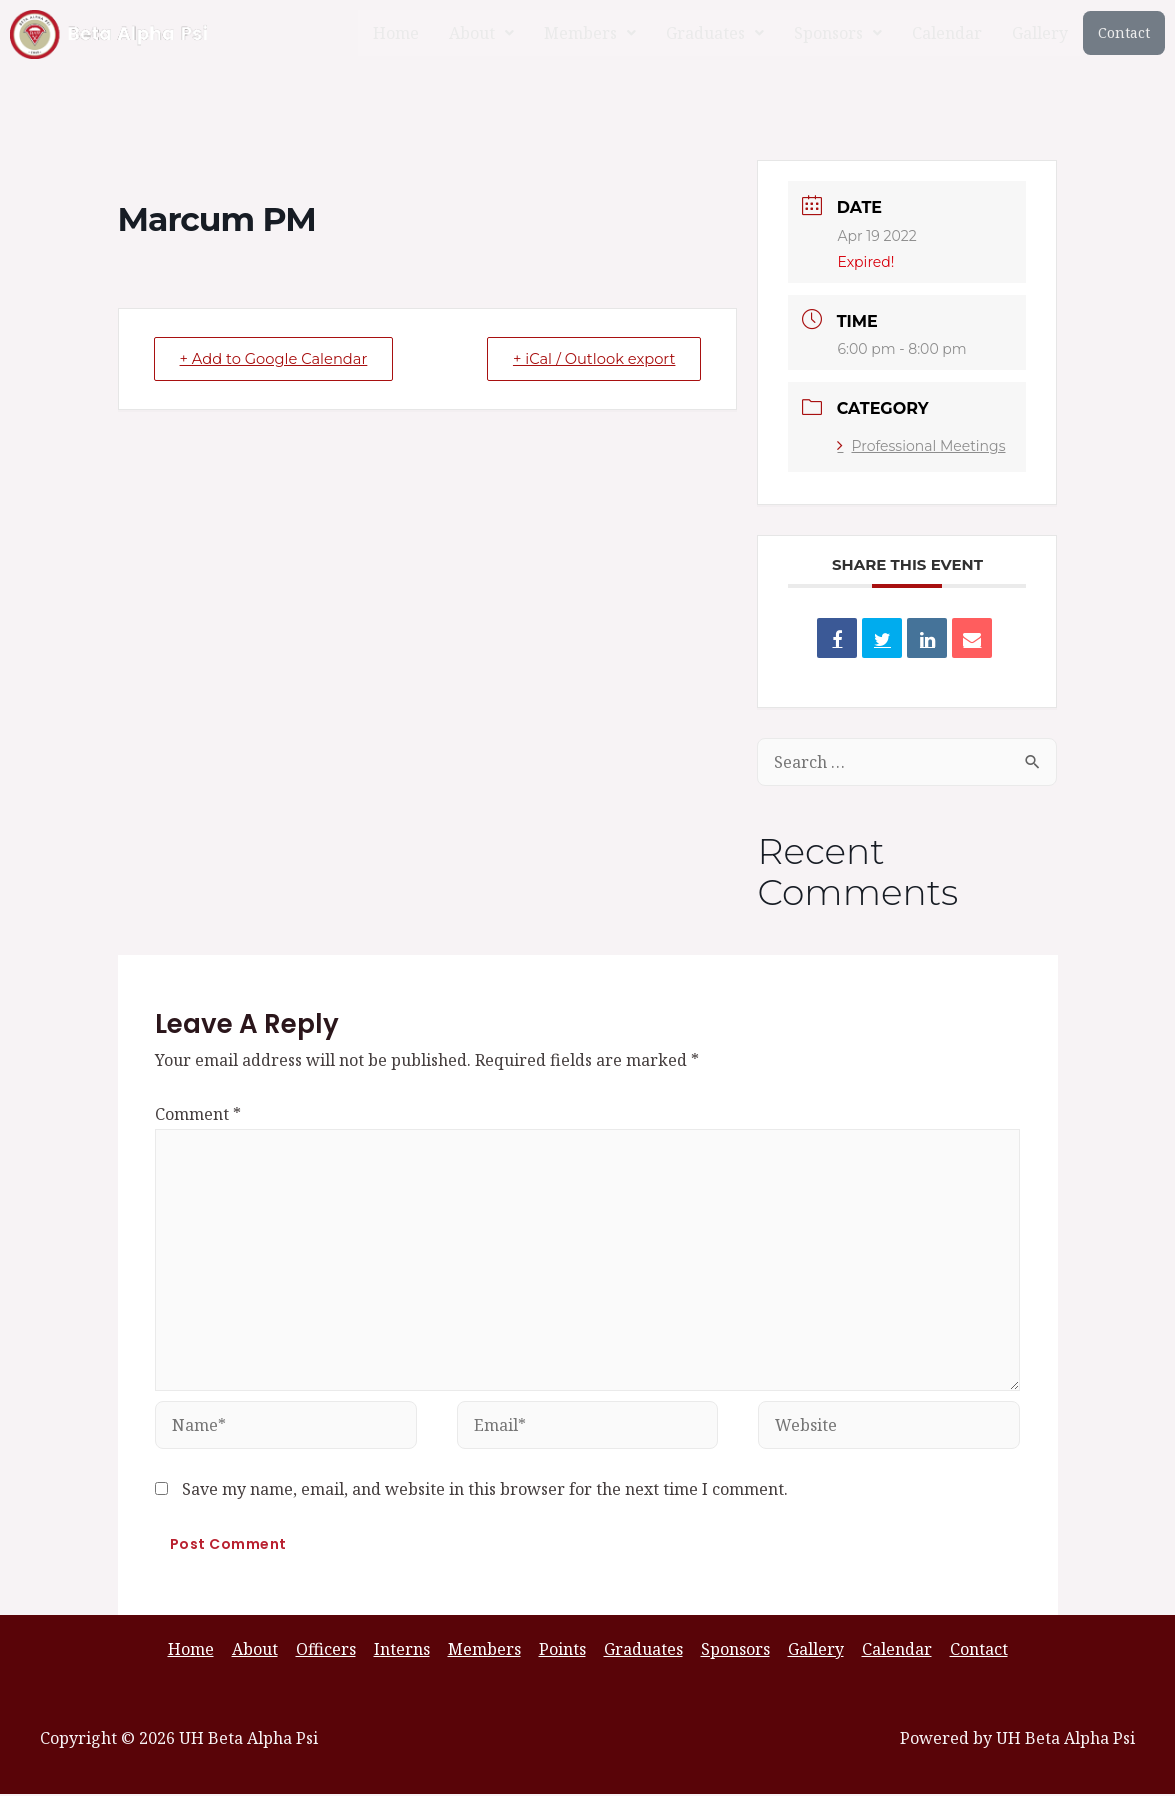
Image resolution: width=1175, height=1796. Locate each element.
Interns (406, 1651)
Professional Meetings (921, 446)
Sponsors (838, 33)
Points (562, 1651)
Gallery (1040, 33)
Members (590, 33)
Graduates (715, 33)
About (481, 33)
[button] (481, 33)
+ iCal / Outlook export (589, 358)
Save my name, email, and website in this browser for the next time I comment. (485, 1491)
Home (396, 33)
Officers (332, 1651)
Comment (198, 1114)
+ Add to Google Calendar (279, 358)
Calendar (947, 33)
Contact (1124, 32)
